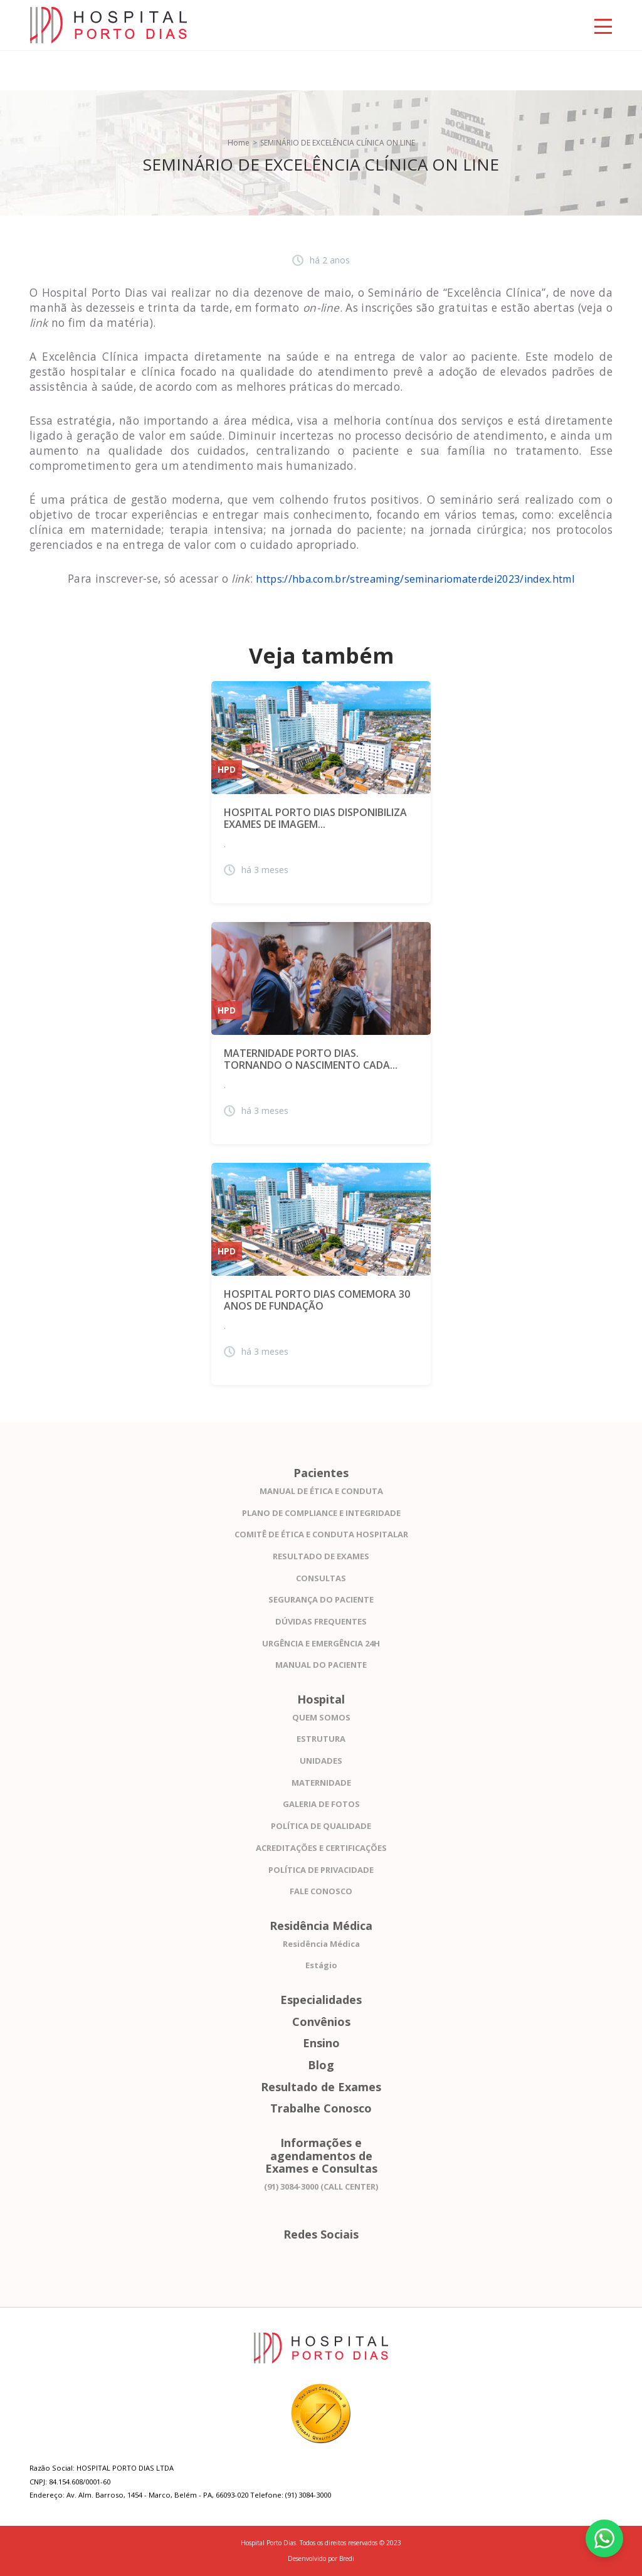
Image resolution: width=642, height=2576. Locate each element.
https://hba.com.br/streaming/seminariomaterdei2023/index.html (415, 579)
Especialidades (321, 1999)
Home (239, 142)
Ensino (321, 2043)
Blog (321, 2065)
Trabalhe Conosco (321, 2108)
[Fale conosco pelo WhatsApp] (604, 2538)
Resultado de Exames (321, 2087)
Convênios (321, 2021)
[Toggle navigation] (603, 25)
